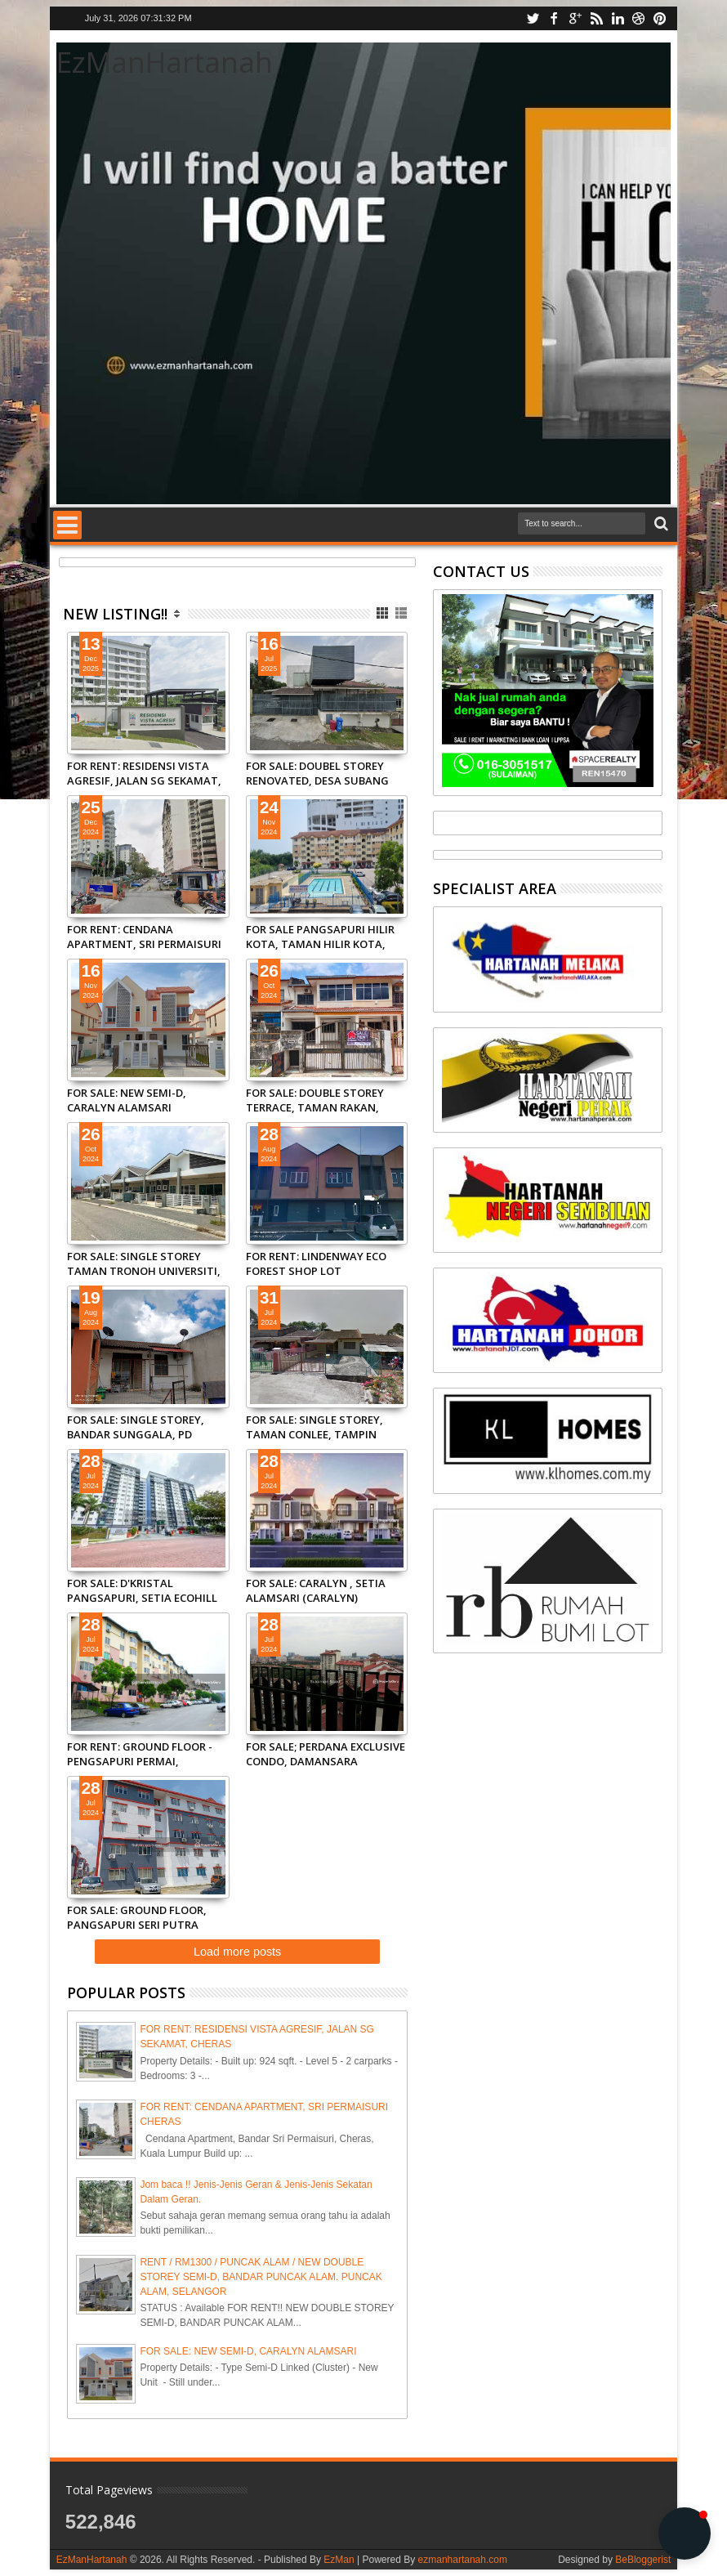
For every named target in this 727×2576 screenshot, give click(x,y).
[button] (684, 2533)
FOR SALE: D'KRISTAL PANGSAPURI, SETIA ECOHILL (142, 1590)
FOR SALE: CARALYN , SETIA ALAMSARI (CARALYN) (316, 1590)
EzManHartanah (91, 2559)
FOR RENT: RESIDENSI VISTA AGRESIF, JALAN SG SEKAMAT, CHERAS (144, 773)
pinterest (660, 18)
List (402, 613)
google (575, 18)
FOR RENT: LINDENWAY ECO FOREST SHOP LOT (316, 1263)
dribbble (638, 18)
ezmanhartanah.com (462, 2559)
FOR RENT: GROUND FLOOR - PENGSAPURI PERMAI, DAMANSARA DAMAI (139, 1754)
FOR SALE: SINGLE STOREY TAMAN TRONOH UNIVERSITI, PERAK (144, 1263)
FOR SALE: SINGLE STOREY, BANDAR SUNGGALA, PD (135, 1427)
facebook (553, 18)
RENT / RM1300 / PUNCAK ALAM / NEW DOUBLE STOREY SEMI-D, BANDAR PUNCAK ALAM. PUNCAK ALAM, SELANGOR (260, 2276)
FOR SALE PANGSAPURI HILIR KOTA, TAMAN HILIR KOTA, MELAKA (320, 936)
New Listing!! (115, 614)
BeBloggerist (643, 2559)
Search (659, 524)
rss (596, 18)
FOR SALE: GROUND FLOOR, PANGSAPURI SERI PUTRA (137, 1917)
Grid (383, 613)
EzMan (338, 2559)
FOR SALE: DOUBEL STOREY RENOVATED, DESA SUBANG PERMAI (317, 773)
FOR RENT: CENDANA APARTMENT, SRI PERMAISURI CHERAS (144, 936)
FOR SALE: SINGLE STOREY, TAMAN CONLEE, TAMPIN (314, 1427)
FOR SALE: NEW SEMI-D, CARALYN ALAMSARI (126, 1100)
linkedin (617, 18)
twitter (532, 18)
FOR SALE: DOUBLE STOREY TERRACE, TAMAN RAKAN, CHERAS (315, 1100)
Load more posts (237, 1951)
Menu (67, 525)
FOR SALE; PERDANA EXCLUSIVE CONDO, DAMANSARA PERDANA (325, 1754)
